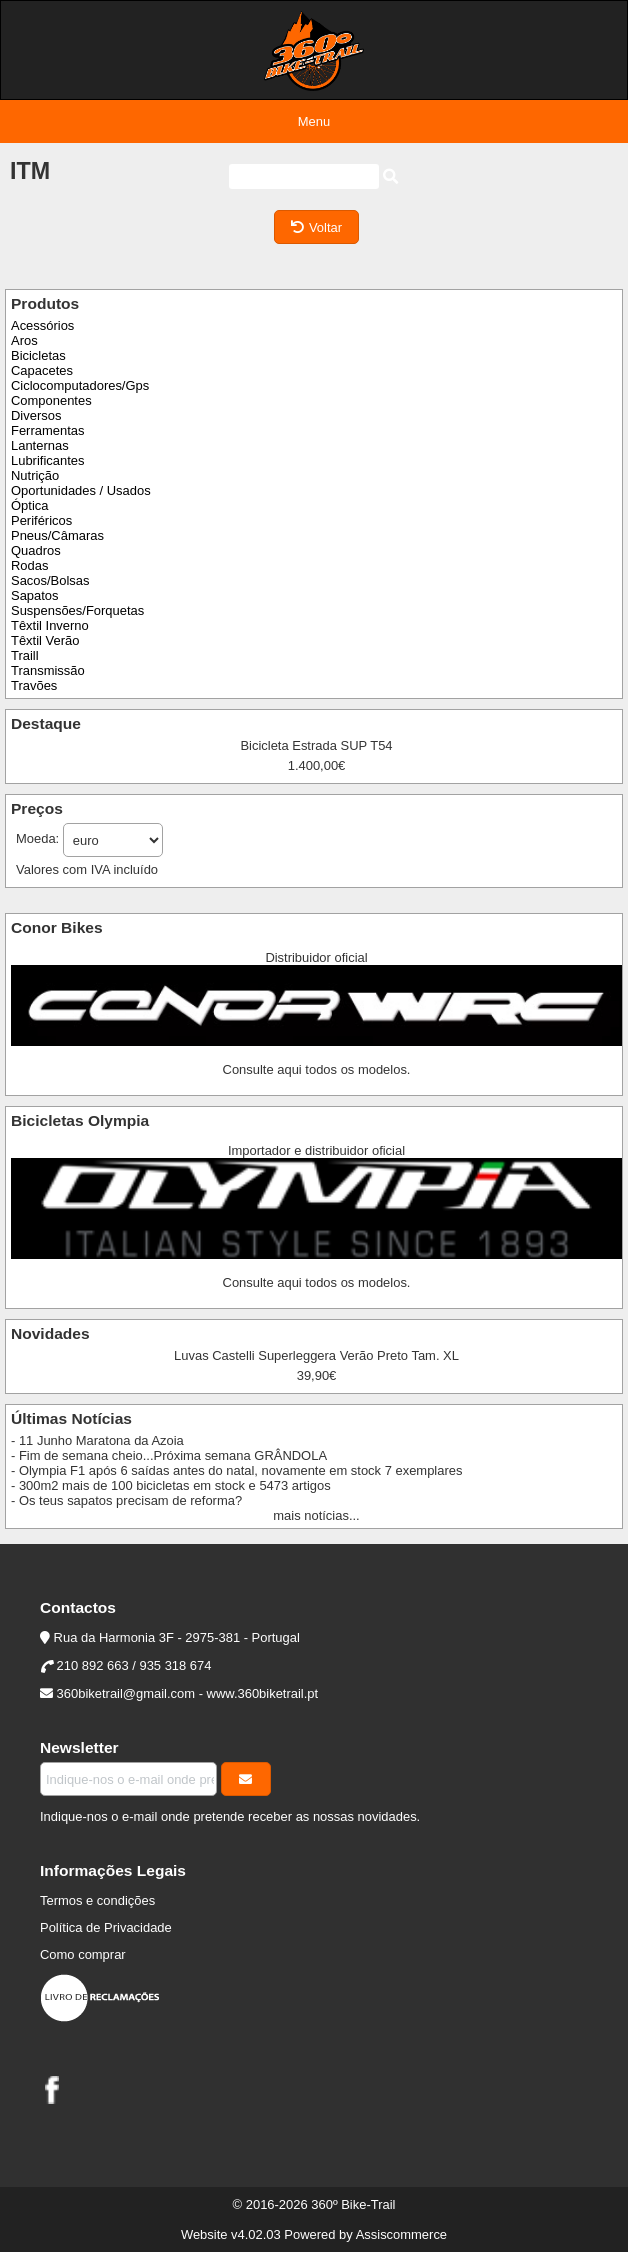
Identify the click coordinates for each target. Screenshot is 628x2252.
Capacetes (42, 370)
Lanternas (40, 445)
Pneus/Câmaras (57, 535)
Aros (24, 340)
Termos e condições (97, 1900)
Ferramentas (47, 430)
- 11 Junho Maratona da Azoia (97, 1440)
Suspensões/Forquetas (77, 610)
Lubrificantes (47, 460)
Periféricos (41, 520)
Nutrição (35, 475)
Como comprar (83, 1954)
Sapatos (35, 595)
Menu (314, 121)
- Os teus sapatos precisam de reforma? (126, 1500)
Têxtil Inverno (50, 625)
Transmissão (48, 670)
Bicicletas (38, 355)
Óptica (29, 505)
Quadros (36, 550)
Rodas (29, 565)
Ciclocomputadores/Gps (80, 385)
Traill (25, 655)
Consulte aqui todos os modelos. (317, 1069)
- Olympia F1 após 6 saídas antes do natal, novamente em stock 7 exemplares (236, 1470)
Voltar (316, 227)
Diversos (36, 415)
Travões (34, 685)
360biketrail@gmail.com (126, 1693)
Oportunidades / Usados (81, 490)
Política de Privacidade (106, 1927)
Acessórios (42, 325)
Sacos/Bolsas (50, 580)
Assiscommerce (401, 2234)
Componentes (51, 400)
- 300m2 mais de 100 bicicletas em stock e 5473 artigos (171, 1485)
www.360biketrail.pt (263, 1693)
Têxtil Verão (45, 640)
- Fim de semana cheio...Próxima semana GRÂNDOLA (169, 1455)
